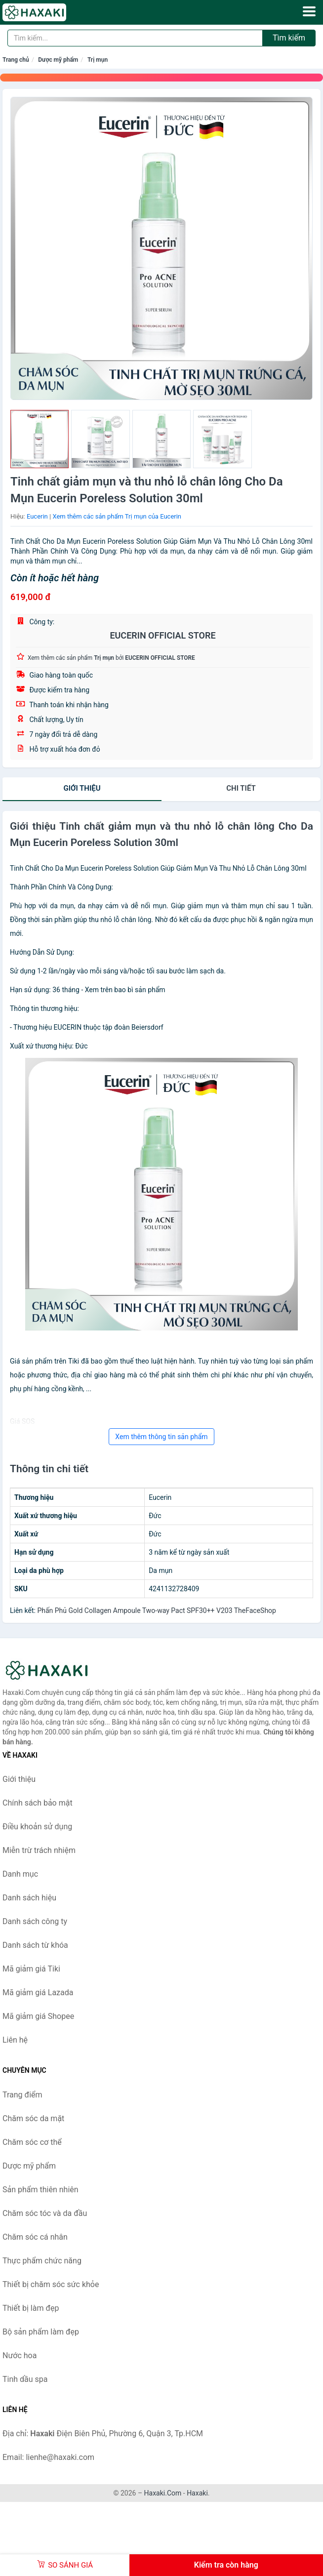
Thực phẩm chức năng (41, 2260)
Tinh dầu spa (25, 2379)
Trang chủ (15, 59)
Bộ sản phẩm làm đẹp (40, 2331)
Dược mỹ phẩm (58, 59)
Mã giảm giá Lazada (37, 1992)
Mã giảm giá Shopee (38, 2016)
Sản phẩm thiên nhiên (40, 2189)
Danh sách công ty (34, 1921)
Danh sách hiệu (29, 1897)
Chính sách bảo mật (37, 1803)
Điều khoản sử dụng (37, 1826)
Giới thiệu (81, 788)
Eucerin (37, 516)
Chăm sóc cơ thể (32, 2142)
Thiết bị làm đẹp (30, 2308)
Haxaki (197, 2493)
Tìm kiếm (289, 37)
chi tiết (240, 788)
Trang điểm (22, 2094)
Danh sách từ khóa (35, 1945)
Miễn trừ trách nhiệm (39, 1850)
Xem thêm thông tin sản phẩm (161, 1437)
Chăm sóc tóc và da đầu (44, 2213)
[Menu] (309, 11)
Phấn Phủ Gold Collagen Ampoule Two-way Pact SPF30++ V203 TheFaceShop (156, 1610)
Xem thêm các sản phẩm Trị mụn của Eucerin (116, 516)
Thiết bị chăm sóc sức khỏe (50, 2284)
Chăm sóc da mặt (33, 2118)
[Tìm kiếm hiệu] (135, 38)
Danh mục (20, 1874)
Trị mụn (97, 59)
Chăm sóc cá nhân (35, 2237)
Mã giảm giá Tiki (31, 1968)
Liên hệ (15, 2040)
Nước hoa (19, 2355)
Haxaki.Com (163, 2493)
